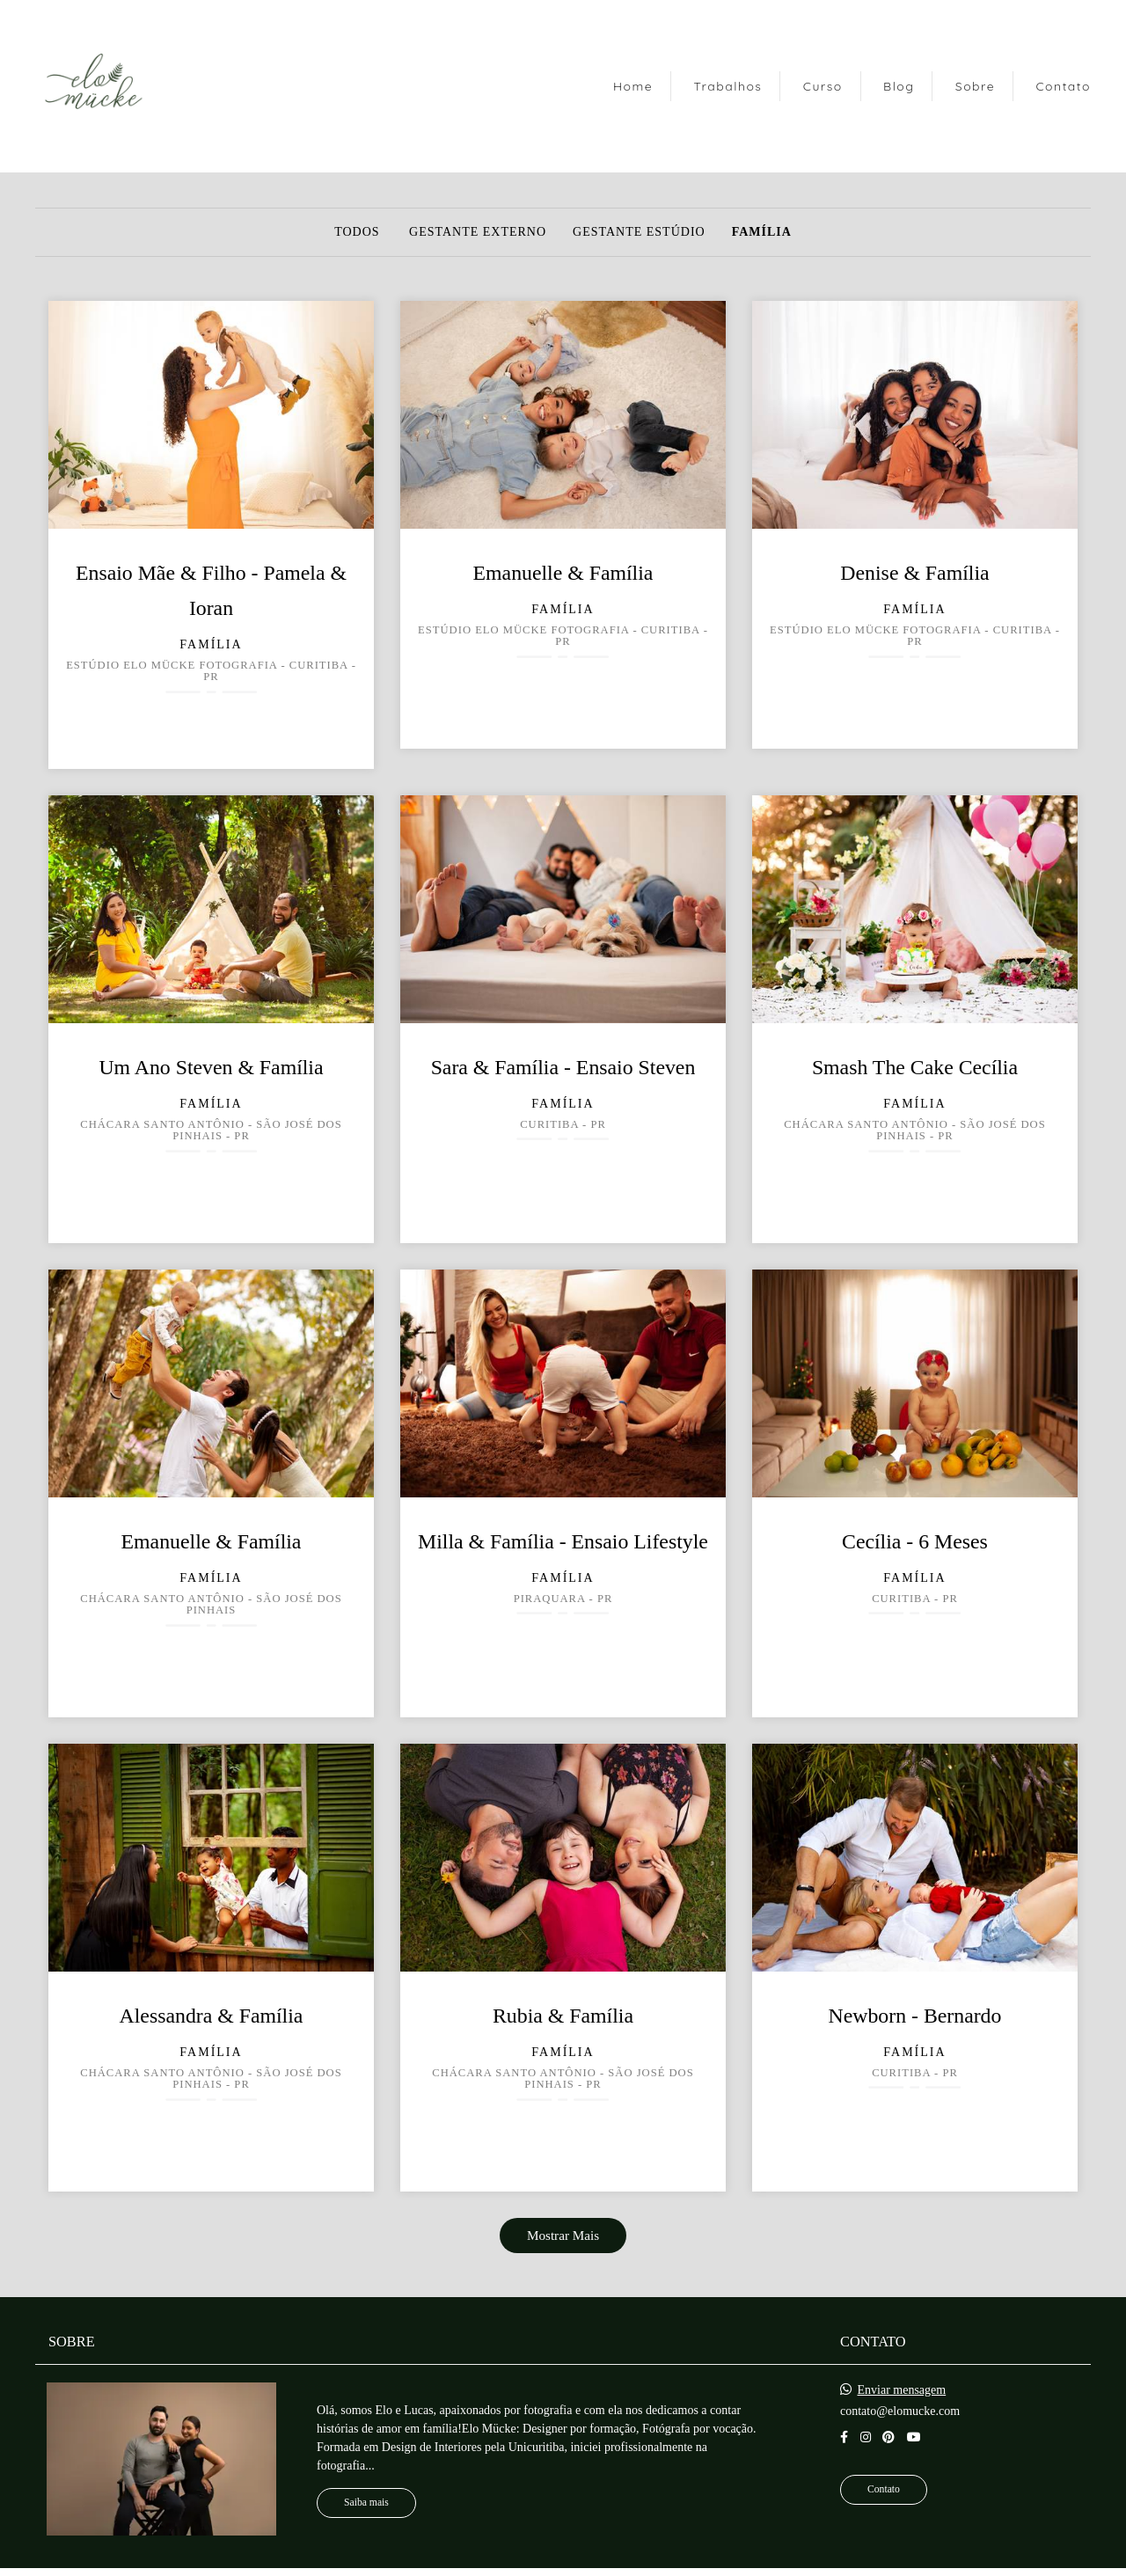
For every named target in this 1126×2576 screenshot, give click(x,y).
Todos (356, 232)
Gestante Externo (477, 232)
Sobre (975, 86)
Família (762, 232)
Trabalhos (727, 86)
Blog (898, 86)
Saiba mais (366, 2502)
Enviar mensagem (902, 2390)
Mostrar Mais (563, 2235)
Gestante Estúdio (639, 232)
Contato (1063, 86)
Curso (823, 86)
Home (633, 86)
